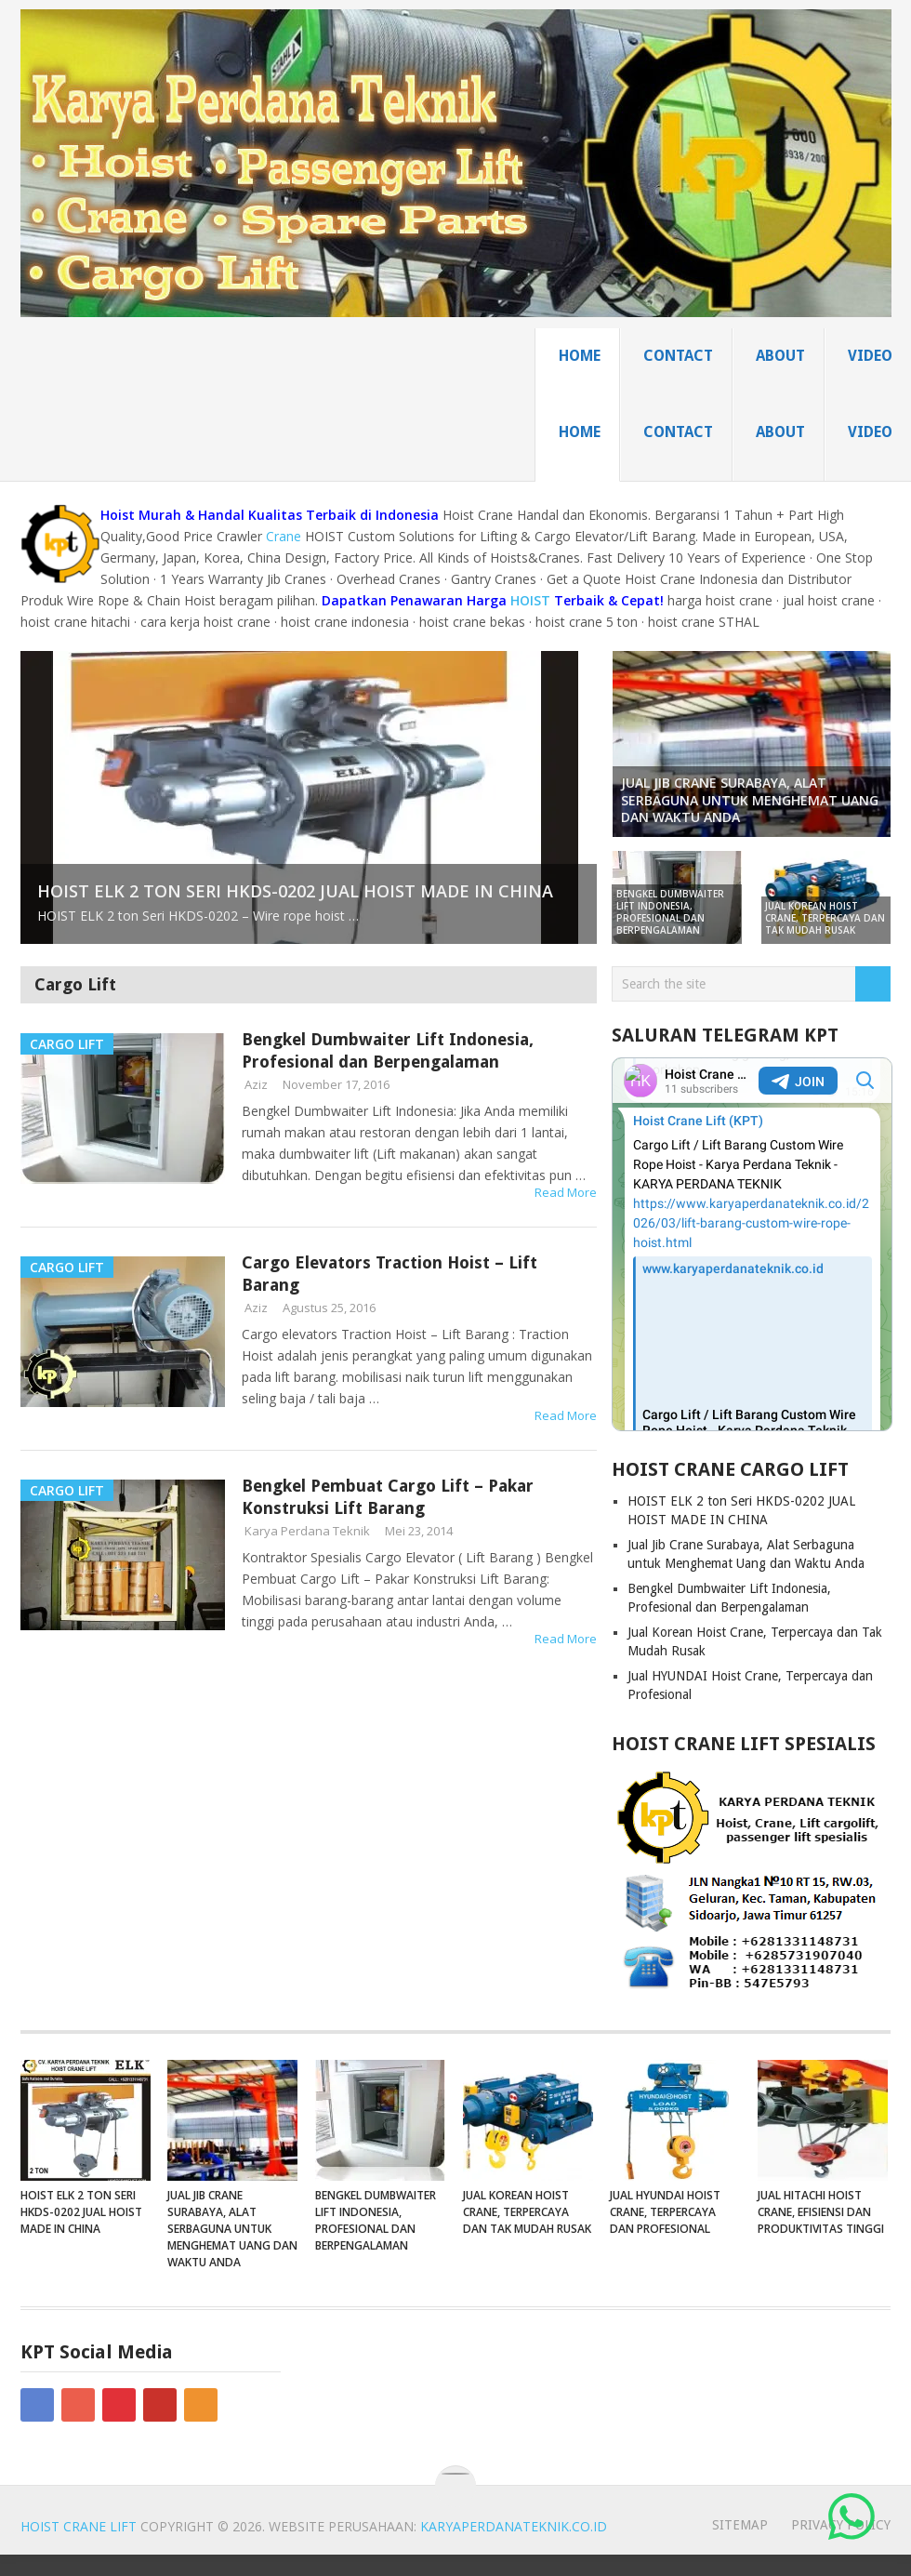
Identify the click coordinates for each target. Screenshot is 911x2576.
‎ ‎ (853, 2518)
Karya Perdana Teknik (307, 1530)
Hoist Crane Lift (78, 2526)
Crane (283, 536)
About (780, 356)
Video (870, 356)
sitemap (740, 2524)
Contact (678, 356)
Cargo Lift (75, 984)
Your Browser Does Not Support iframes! (752, 1244)
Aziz (256, 1084)
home (580, 356)
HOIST (530, 600)
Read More (566, 1192)
